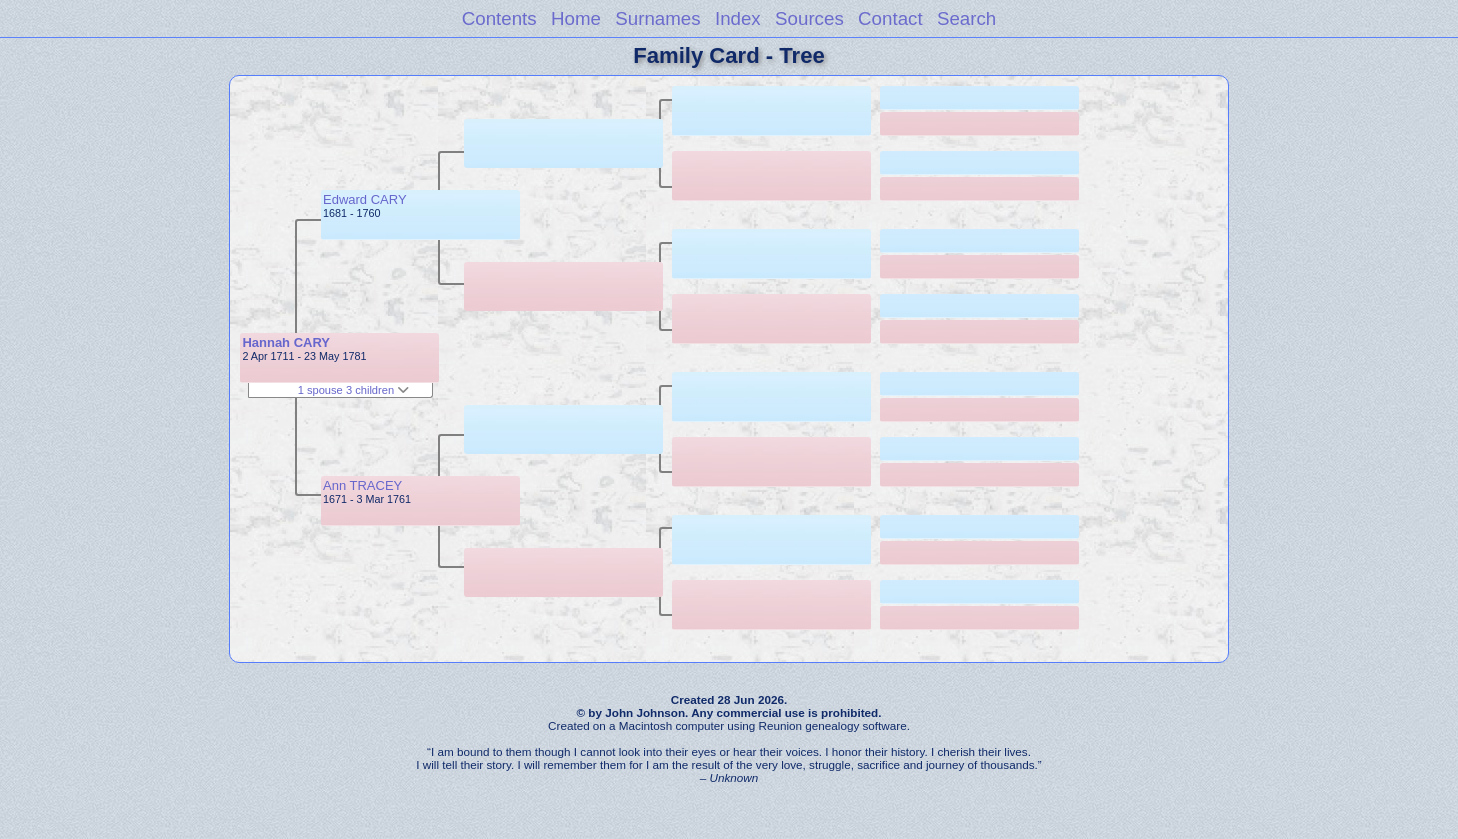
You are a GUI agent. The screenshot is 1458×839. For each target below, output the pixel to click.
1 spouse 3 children (354, 390)
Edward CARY (365, 199)
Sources (809, 18)
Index (738, 18)
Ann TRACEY (362, 485)
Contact (890, 18)
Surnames (657, 18)
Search (966, 18)
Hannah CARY (286, 342)
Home (576, 18)
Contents (499, 18)
